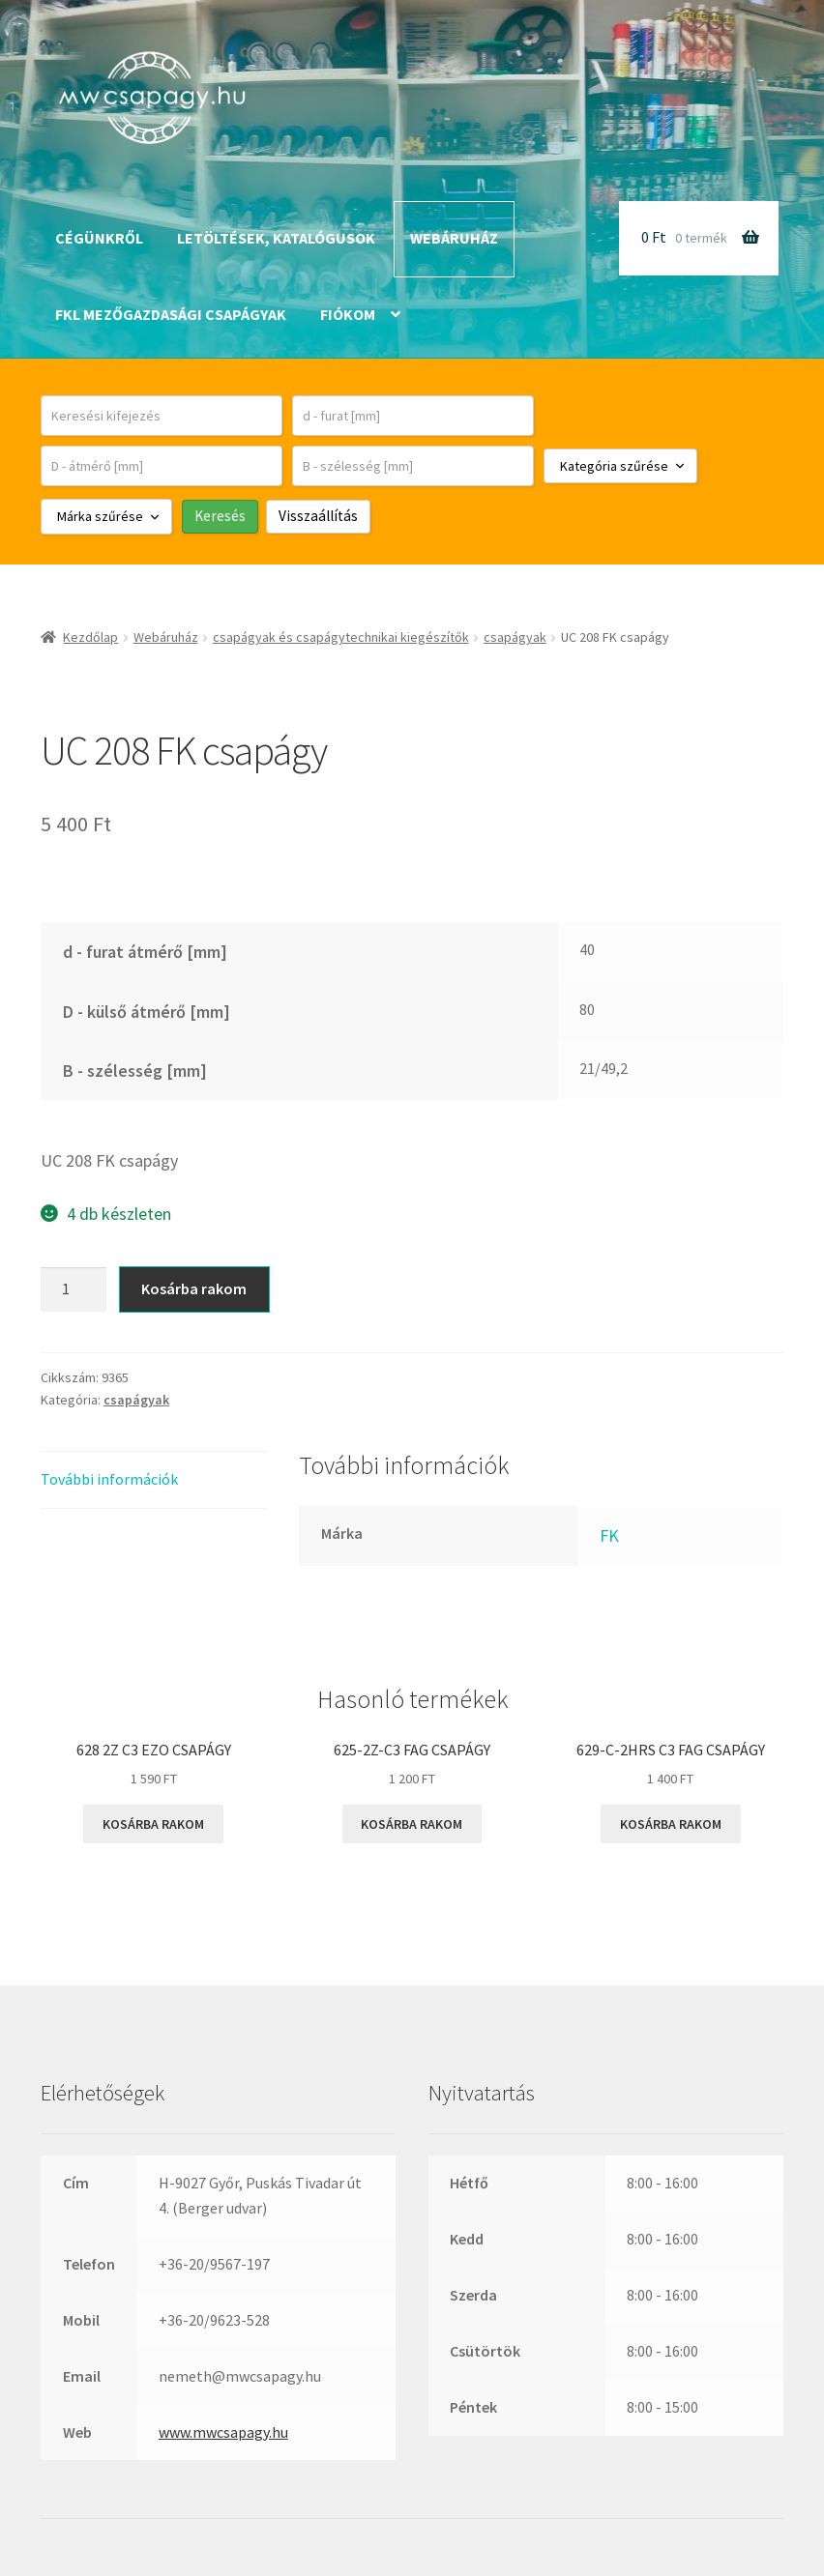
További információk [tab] (109, 1479)
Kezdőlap (90, 637)
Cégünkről (99, 237)
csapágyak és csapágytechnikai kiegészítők (341, 637)
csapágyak (515, 637)
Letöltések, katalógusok (276, 237)
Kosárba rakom (194, 1288)
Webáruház (454, 237)
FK (609, 1535)
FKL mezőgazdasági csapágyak (170, 314)
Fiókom (347, 314)
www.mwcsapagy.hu (223, 2432)
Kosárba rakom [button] (153, 1824)
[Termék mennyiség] (73, 1289)
